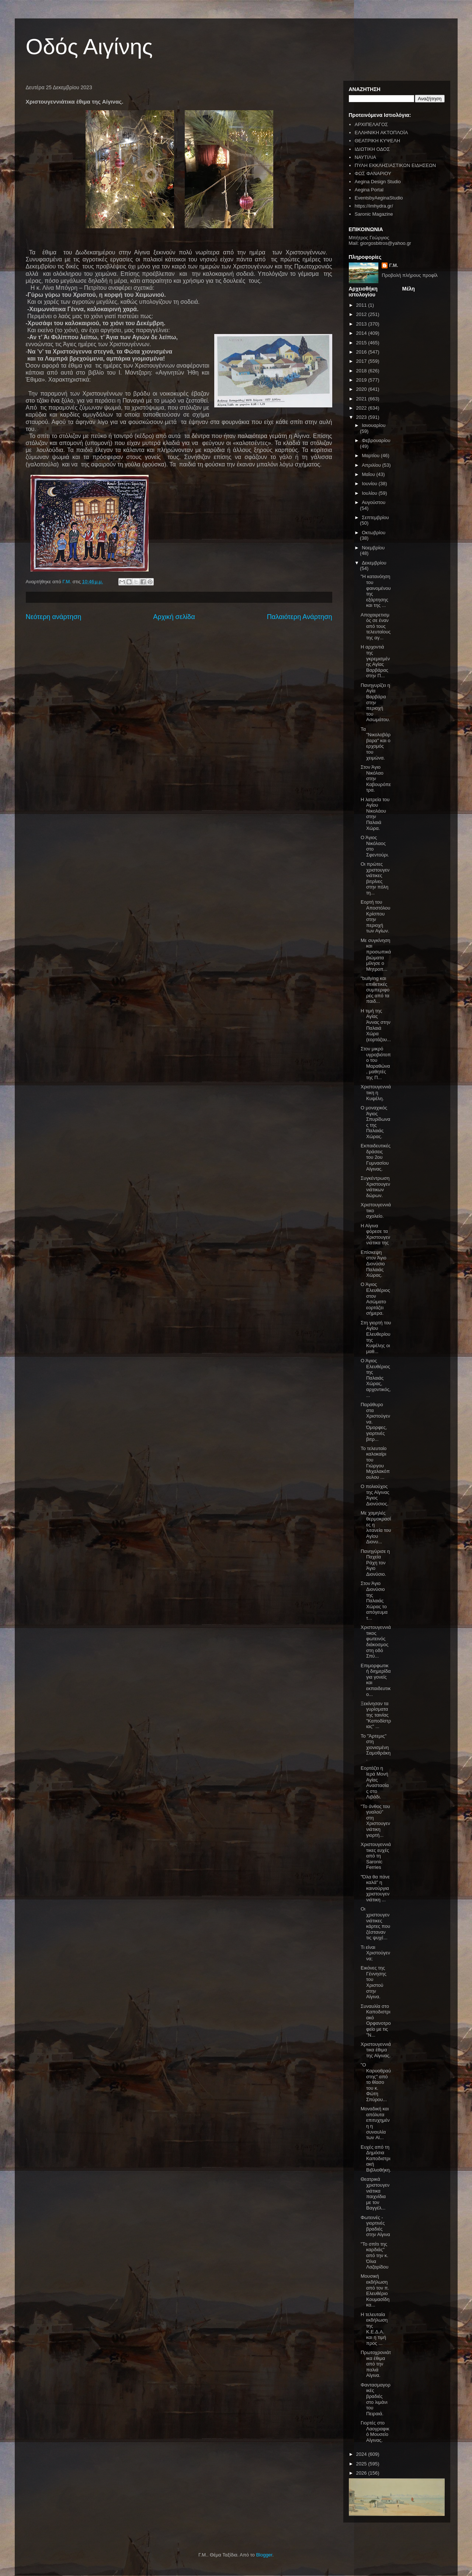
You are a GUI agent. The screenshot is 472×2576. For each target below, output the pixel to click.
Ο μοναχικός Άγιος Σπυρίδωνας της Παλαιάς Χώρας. (375, 1122)
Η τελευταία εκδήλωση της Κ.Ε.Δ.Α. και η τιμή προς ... (374, 2329)
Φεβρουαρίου (376, 440)
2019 (362, 380)
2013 (362, 324)
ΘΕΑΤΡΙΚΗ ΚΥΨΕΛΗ (377, 140)
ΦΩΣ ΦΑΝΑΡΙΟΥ (373, 173)
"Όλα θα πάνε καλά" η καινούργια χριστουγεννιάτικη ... (375, 1888)
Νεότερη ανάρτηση (53, 616)
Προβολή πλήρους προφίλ (410, 275)
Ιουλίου (370, 493)
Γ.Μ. (393, 265)
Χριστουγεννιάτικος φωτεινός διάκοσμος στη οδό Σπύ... (376, 1641)
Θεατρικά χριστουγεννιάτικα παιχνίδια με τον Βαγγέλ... (375, 2193)
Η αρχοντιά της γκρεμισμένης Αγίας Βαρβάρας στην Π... (375, 661)
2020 (362, 389)
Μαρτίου (371, 455)
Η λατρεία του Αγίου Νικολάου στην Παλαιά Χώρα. (375, 814)
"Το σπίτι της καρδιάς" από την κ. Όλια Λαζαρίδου (374, 2255)
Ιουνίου (370, 483)
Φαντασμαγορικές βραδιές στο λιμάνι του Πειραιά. (376, 2399)
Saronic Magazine (374, 214)
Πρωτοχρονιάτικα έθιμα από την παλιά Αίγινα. (376, 2364)
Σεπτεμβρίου (375, 517)
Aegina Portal (369, 189)
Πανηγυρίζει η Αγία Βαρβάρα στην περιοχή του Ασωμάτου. (375, 702)
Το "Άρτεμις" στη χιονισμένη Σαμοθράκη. (376, 1747)
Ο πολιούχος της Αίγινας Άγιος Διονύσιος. (375, 1495)
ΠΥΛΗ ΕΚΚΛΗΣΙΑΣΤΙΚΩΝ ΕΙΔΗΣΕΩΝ (395, 165)
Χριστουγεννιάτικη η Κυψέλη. (376, 1092)
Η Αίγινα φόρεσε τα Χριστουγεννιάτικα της (375, 1234)
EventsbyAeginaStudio (379, 198)
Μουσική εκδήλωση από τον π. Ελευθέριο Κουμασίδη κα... (375, 2290)
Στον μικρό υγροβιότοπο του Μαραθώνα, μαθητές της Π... (376, 1063)
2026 (362, 2473)
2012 (362, 314)
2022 (362, 408)
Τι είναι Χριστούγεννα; (375, 1952)
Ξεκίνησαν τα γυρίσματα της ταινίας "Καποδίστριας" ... (376, 1715)
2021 (362, 398)
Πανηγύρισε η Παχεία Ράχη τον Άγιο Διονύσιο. (375, 1562)
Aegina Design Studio (378, 181)
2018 (362, 370)
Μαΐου (369, 474)
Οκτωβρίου (373, 532)
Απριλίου (372, 465)
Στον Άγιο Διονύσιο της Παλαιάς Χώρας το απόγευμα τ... (374, 1601)
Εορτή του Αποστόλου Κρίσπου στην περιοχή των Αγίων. (375, 916)
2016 (362, 352)
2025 (362, 2464)
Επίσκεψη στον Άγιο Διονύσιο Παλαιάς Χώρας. (373, 1263)
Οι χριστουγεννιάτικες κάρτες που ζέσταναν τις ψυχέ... (375, 1923)
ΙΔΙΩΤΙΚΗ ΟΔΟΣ (372, 149)
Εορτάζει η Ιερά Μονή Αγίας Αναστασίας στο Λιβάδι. (375, 1782)
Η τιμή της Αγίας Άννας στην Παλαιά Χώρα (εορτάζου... (376, 1025)
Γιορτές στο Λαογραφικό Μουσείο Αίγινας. (375, 2431)
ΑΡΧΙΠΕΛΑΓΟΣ (371, 124)
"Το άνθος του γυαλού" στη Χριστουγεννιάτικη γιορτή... (375, 1821)
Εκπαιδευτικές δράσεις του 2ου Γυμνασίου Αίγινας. (376, 1157)
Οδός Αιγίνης (89, 46)
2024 (362, 2454)
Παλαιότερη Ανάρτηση (299, 616)
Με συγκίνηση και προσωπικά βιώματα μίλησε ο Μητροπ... (376, 955)
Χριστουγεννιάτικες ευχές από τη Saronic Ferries (376, 1856)
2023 (362, 417)
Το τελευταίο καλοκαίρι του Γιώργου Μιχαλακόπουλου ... (375, 1463)
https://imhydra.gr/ (374, 206)
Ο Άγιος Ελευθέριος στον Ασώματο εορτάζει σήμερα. (375, 1299)
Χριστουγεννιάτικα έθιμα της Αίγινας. (376, 2049)
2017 (362, 361)
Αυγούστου (373, 502)
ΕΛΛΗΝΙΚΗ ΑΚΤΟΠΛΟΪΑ (381, 132)
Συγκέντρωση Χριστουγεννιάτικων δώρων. (375, 1186)
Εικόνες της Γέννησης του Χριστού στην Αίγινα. (373, 1982)
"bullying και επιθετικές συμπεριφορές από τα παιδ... (375, 990)
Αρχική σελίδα (174, 616)
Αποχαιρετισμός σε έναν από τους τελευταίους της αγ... (376, 626)
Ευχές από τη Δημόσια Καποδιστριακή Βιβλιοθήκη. (376, 2158)
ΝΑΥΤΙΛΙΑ (365, 157)
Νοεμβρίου (373, 547)
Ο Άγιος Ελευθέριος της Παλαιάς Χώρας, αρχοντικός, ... (376, 1378)
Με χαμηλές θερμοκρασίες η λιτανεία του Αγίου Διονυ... (376, 1527)
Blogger (264, 2555)
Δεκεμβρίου (374, 563)
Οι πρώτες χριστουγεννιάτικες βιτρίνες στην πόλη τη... (375, 878)
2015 (362, 342)
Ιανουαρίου (373, 425)
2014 (362, 333)
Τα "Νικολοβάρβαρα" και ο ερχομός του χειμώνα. (376, 743)
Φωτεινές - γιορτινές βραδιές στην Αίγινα (375, 2226)
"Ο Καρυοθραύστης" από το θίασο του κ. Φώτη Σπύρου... (376, 2082)
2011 (362, 305)
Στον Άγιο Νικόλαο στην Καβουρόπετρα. (376, 778)
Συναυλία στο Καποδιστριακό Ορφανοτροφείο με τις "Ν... (376, 2020)
